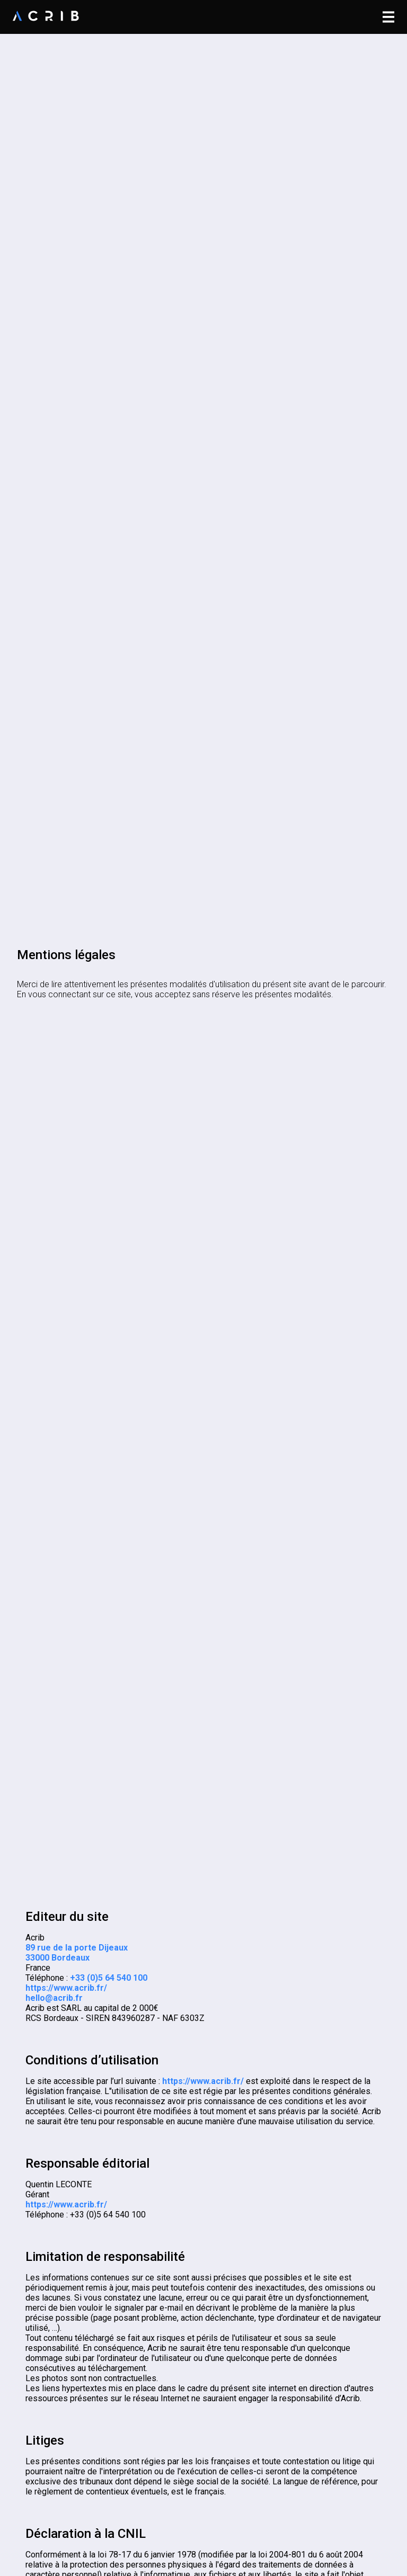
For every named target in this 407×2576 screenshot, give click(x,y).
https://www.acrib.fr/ (66, 1988)
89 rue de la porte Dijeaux (76, 1948)
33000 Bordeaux (57, 1958)
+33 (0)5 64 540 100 (108, 1978)
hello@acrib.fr (54, 1998)
